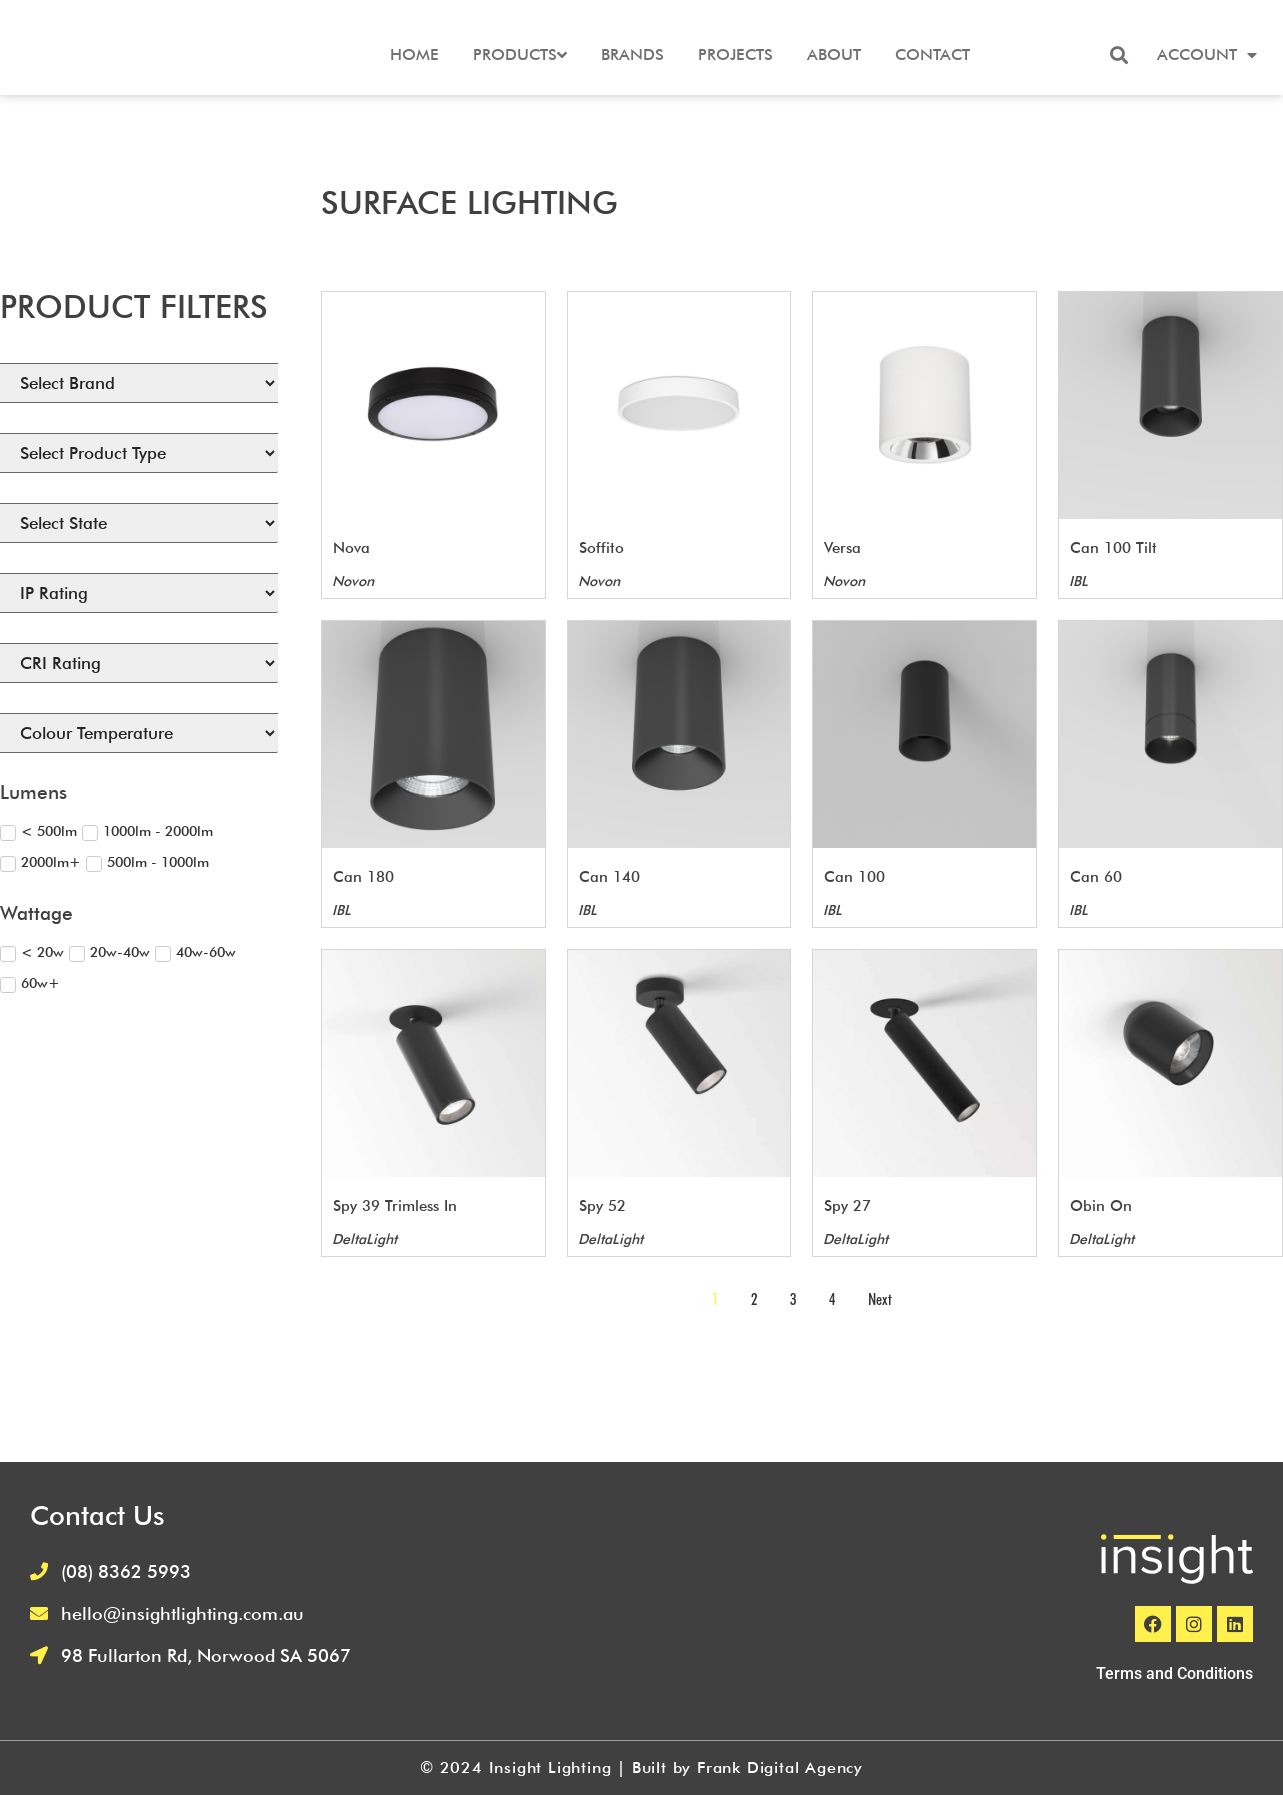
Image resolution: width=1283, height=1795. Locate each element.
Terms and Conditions (1174, 1673)
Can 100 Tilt (1113, 548)
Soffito (601, 548)
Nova (351, 548)
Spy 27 (847, 1206)
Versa (842, 548)
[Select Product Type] (139, 453)
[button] (1119, 55)
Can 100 (854, 877)
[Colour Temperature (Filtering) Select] (139, 733)
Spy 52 (602, 1206)
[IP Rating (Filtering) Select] (139, 593)
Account (1207, 55)
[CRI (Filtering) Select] (139, 663)
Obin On (1101, 1206)
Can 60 (1096, 877)
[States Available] (139, 523)
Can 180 (363, 877)
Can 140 (609, 877)
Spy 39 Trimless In (395, 1206)
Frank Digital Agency (780, 1767)
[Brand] (139, 383)
